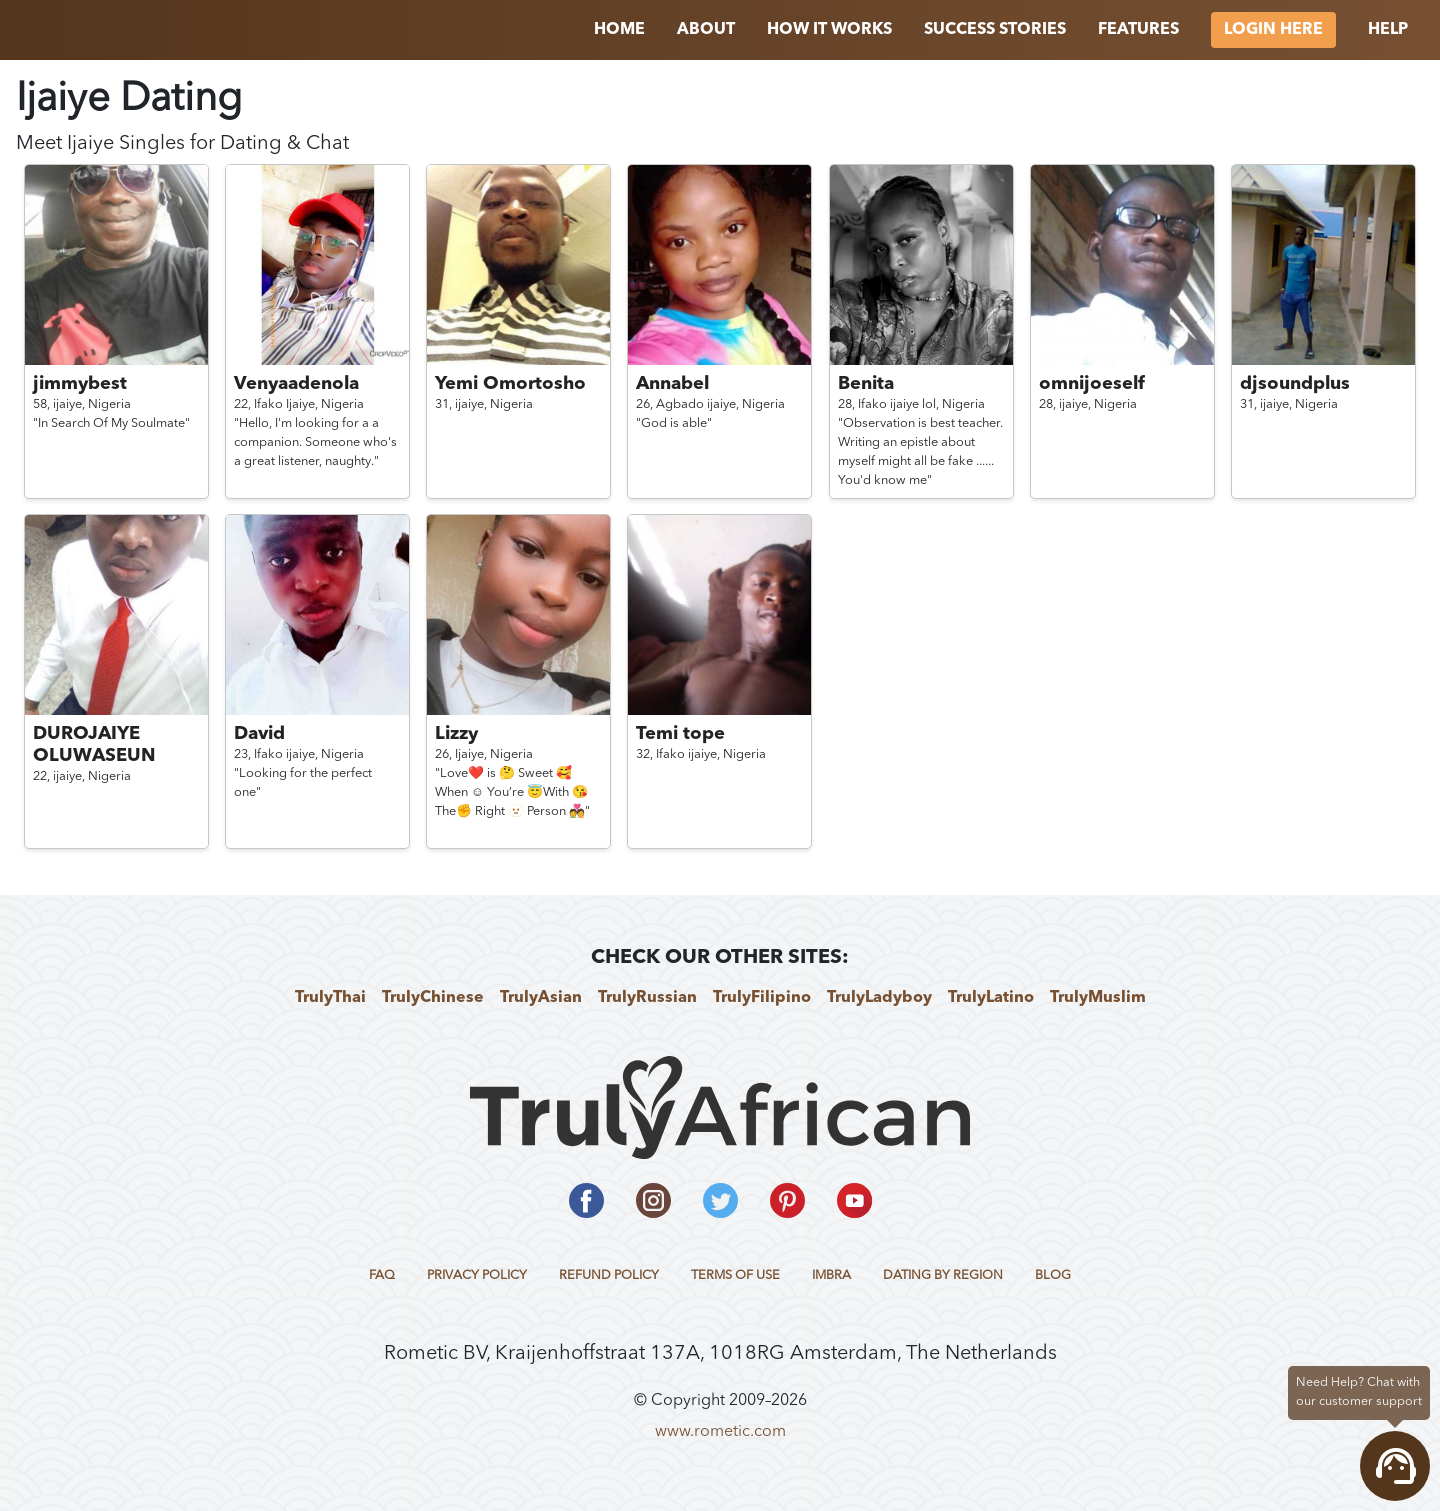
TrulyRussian (647, 998)
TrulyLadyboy (879, 998)
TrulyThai (330, 998)
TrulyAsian (541, 998)
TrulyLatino (991, 998)
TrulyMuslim (1098, 998)
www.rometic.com (720, 1432)
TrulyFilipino (762, 998)
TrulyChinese (433, 998)
